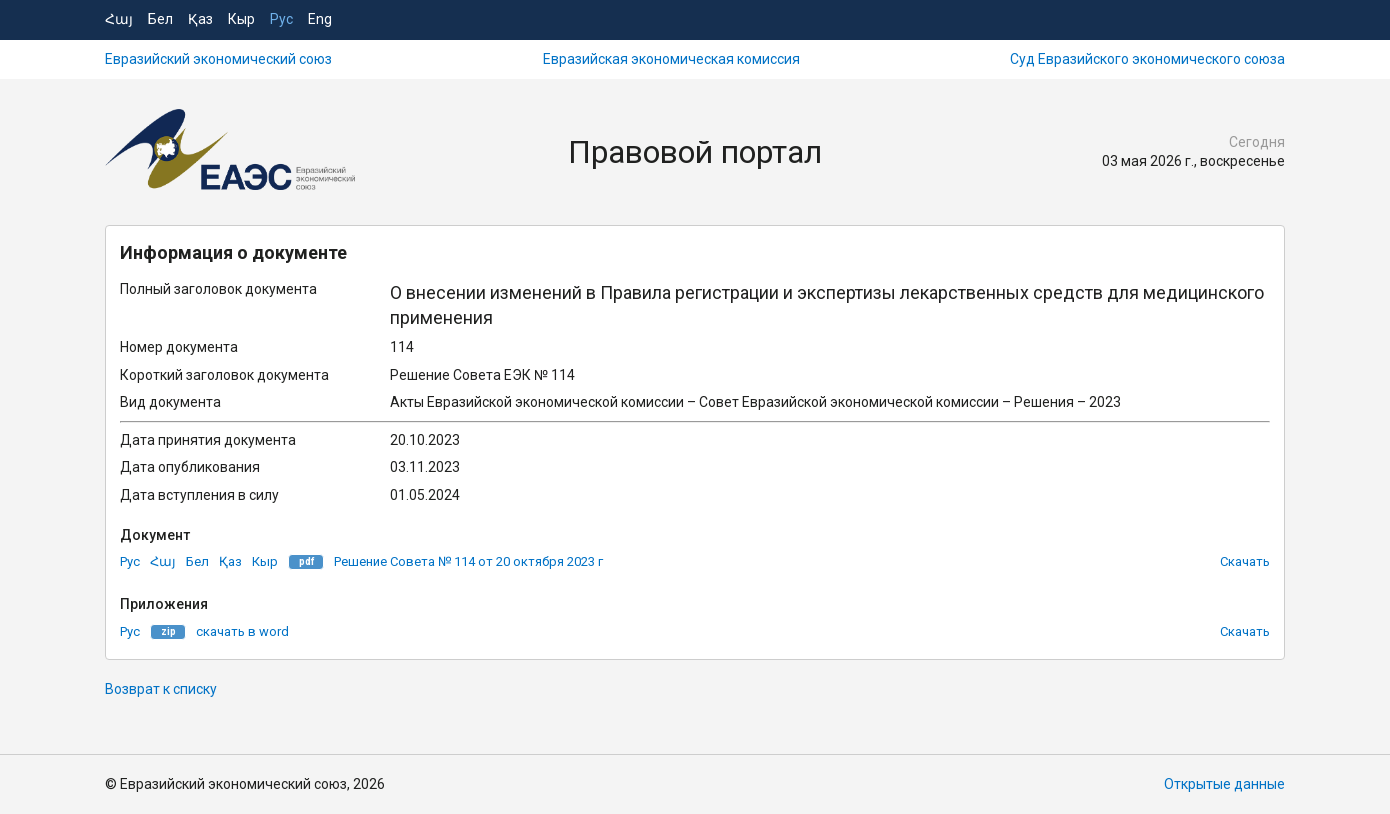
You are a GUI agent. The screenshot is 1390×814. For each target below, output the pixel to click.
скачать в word (242, 631)
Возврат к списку (161, 689)
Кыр (241, 19)
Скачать (1245, 561)
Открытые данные (1224, 784)
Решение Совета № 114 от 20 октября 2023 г (468, 561)
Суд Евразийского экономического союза (1147, 59)
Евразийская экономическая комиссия (671, 59)
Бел (160, 19)
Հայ (119, 19)
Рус (281, 19)
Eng (320, 19)
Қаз (200, 19)
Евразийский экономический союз (218, 59)
